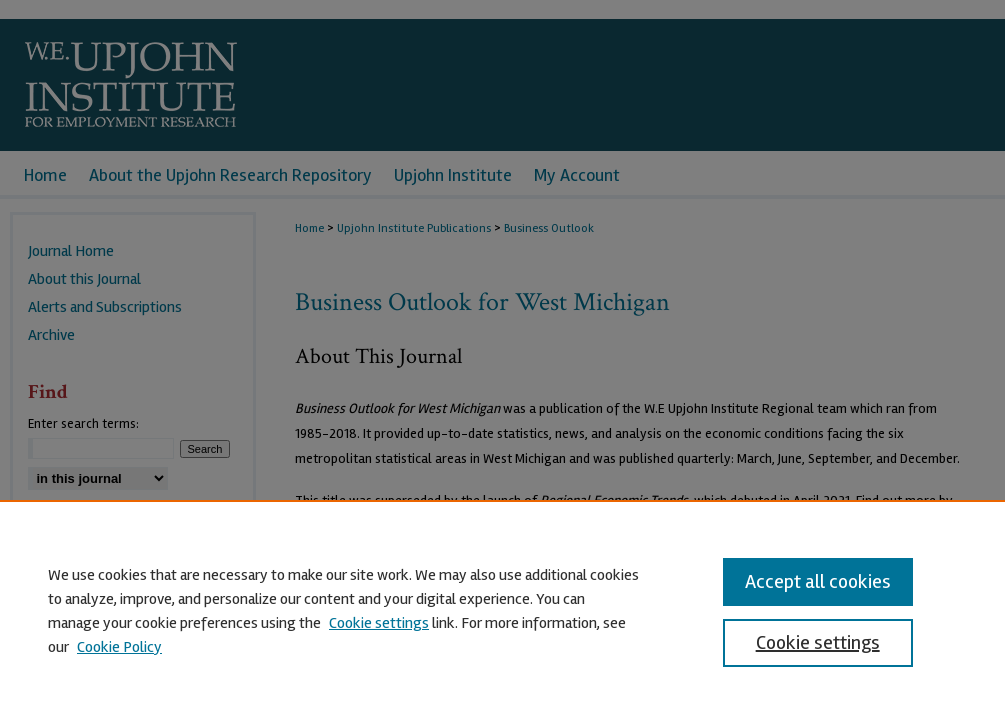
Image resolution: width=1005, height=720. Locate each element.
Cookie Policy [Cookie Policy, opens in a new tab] (119, 647)
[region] (502, 610)
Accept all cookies (818, 581)
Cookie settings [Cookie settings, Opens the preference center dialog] (818, 642)
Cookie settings (379, 623)
